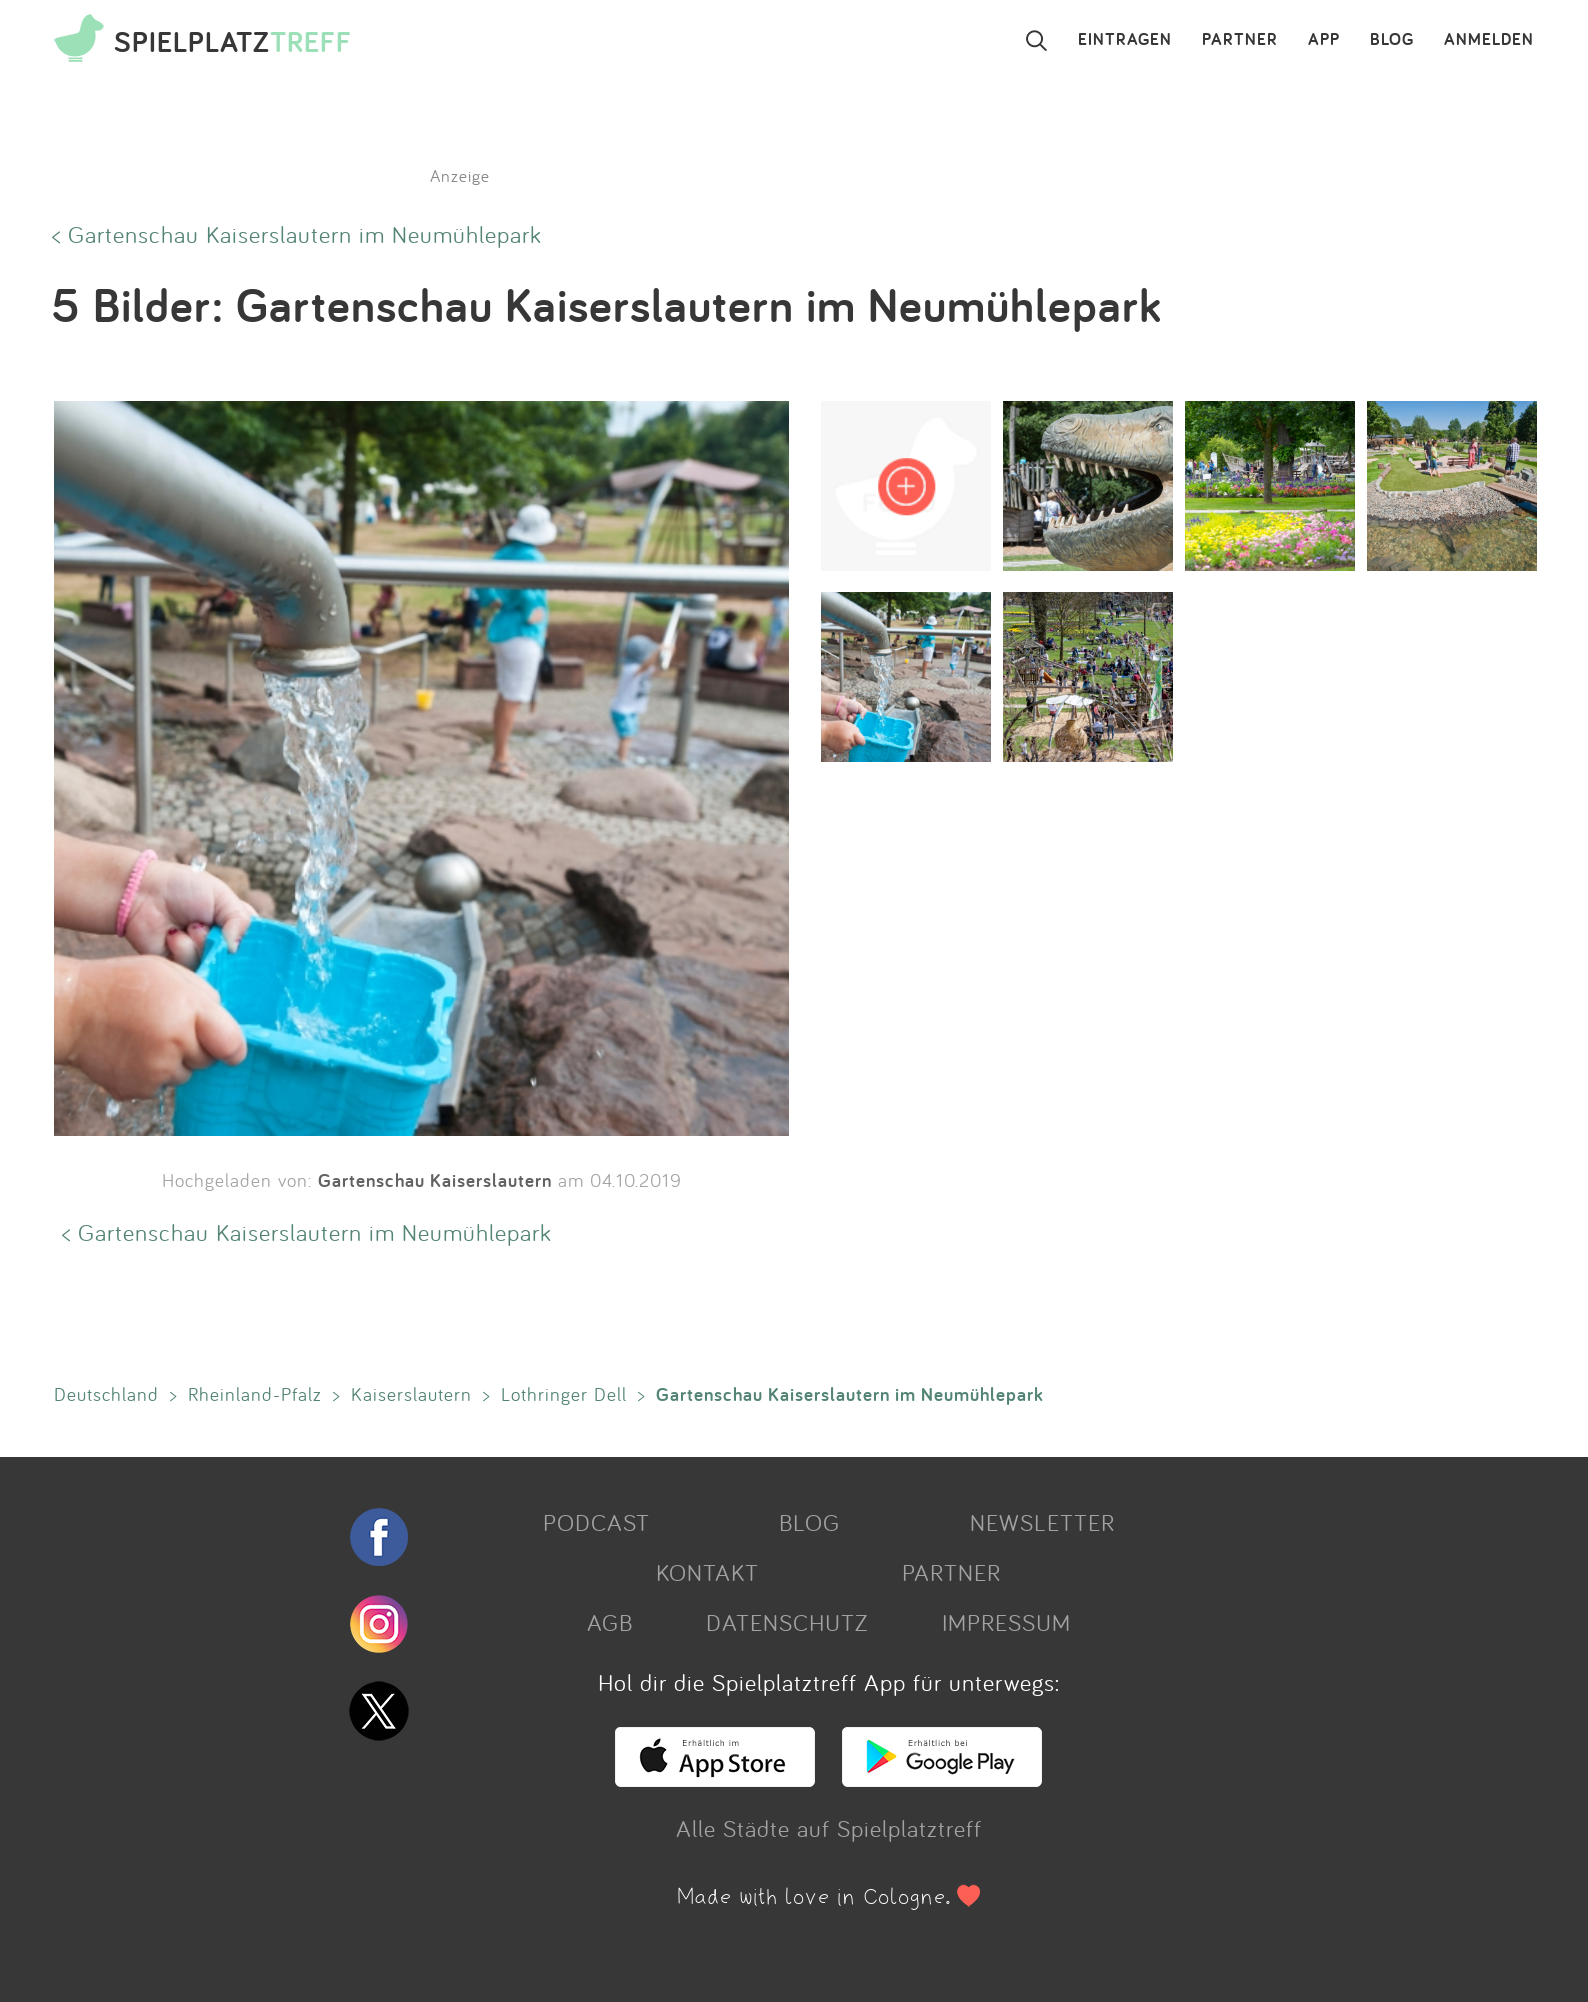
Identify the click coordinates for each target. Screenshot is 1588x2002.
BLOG (1392, 40)
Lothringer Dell (564, 1394)
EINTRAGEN (1125, 40)
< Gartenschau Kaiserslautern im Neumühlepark (297, 234)
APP (1324, 40)
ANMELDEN (1489, 40)
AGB (610, 1622)
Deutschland (106, 1394)
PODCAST (596, 1522)
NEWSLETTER (1042, 1522)
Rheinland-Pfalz (255, 1394)
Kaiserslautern (411, 1394)
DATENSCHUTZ (787, 1622)
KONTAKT (707, 1572)
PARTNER (1240, 40)
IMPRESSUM (1006, 1622)
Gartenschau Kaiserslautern (435, 1180)
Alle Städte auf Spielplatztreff (829, 1828)
